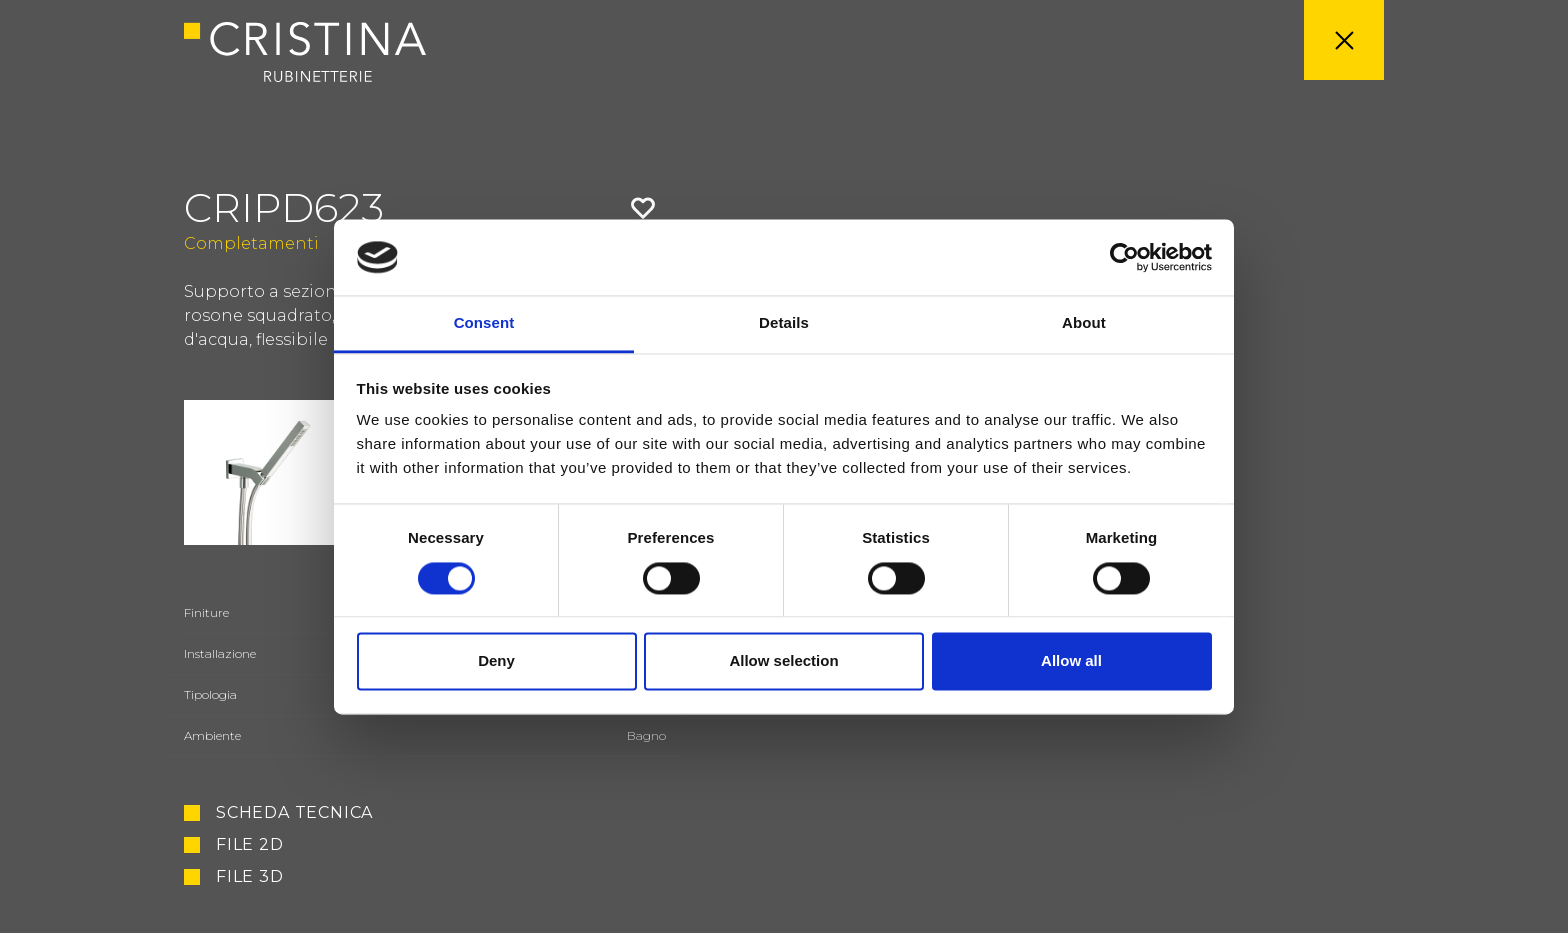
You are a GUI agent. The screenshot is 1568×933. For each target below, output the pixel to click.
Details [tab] (784, 323)
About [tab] (1084, 323)
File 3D (250, 877)
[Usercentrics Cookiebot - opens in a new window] (1124, 257)
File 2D (250, 845)
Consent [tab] (484, 323)
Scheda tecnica (294, 813)
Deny (496, 661)
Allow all (1071, 661)
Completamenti (251, 243)
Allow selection (783, 661)
